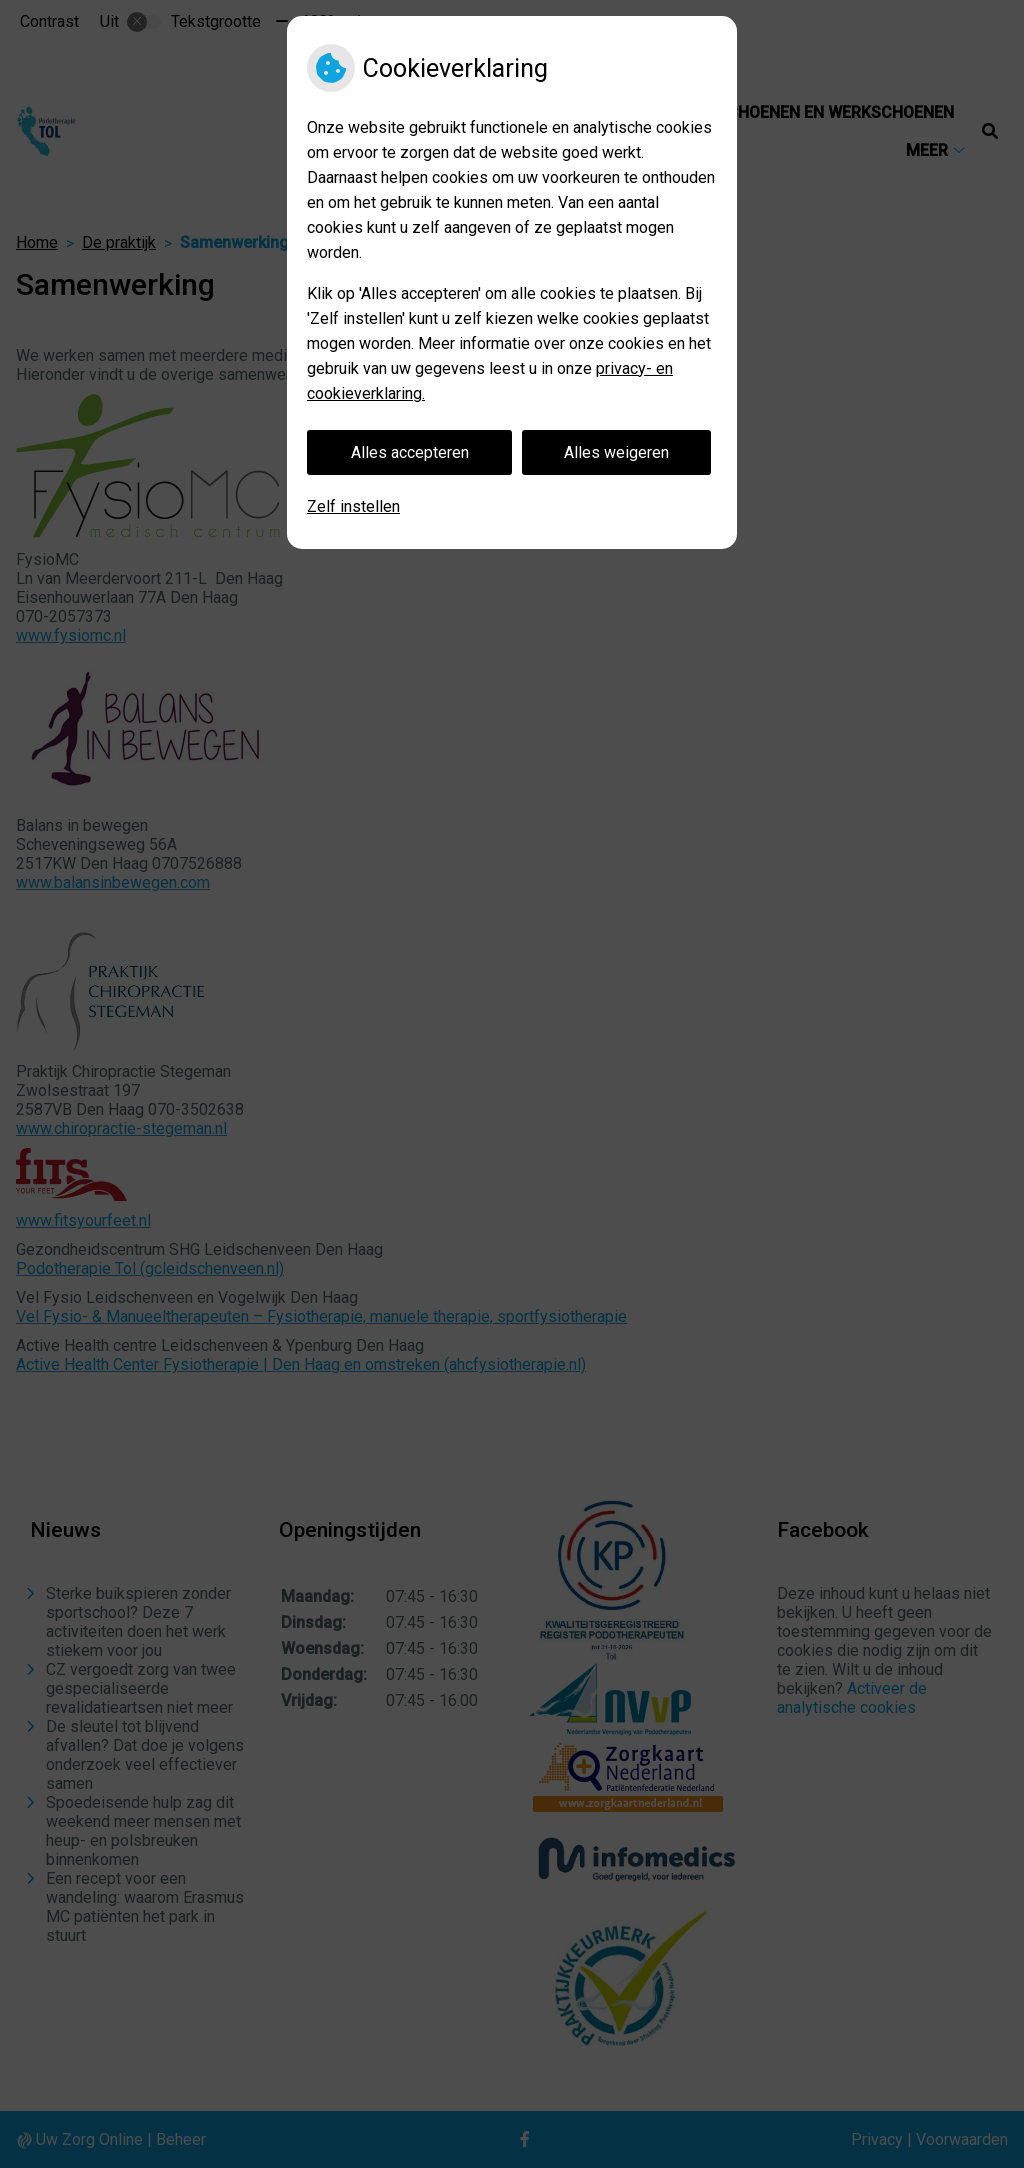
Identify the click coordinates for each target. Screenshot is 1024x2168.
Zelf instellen (353, 506)
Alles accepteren (410, 452)
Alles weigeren (616, 452)
